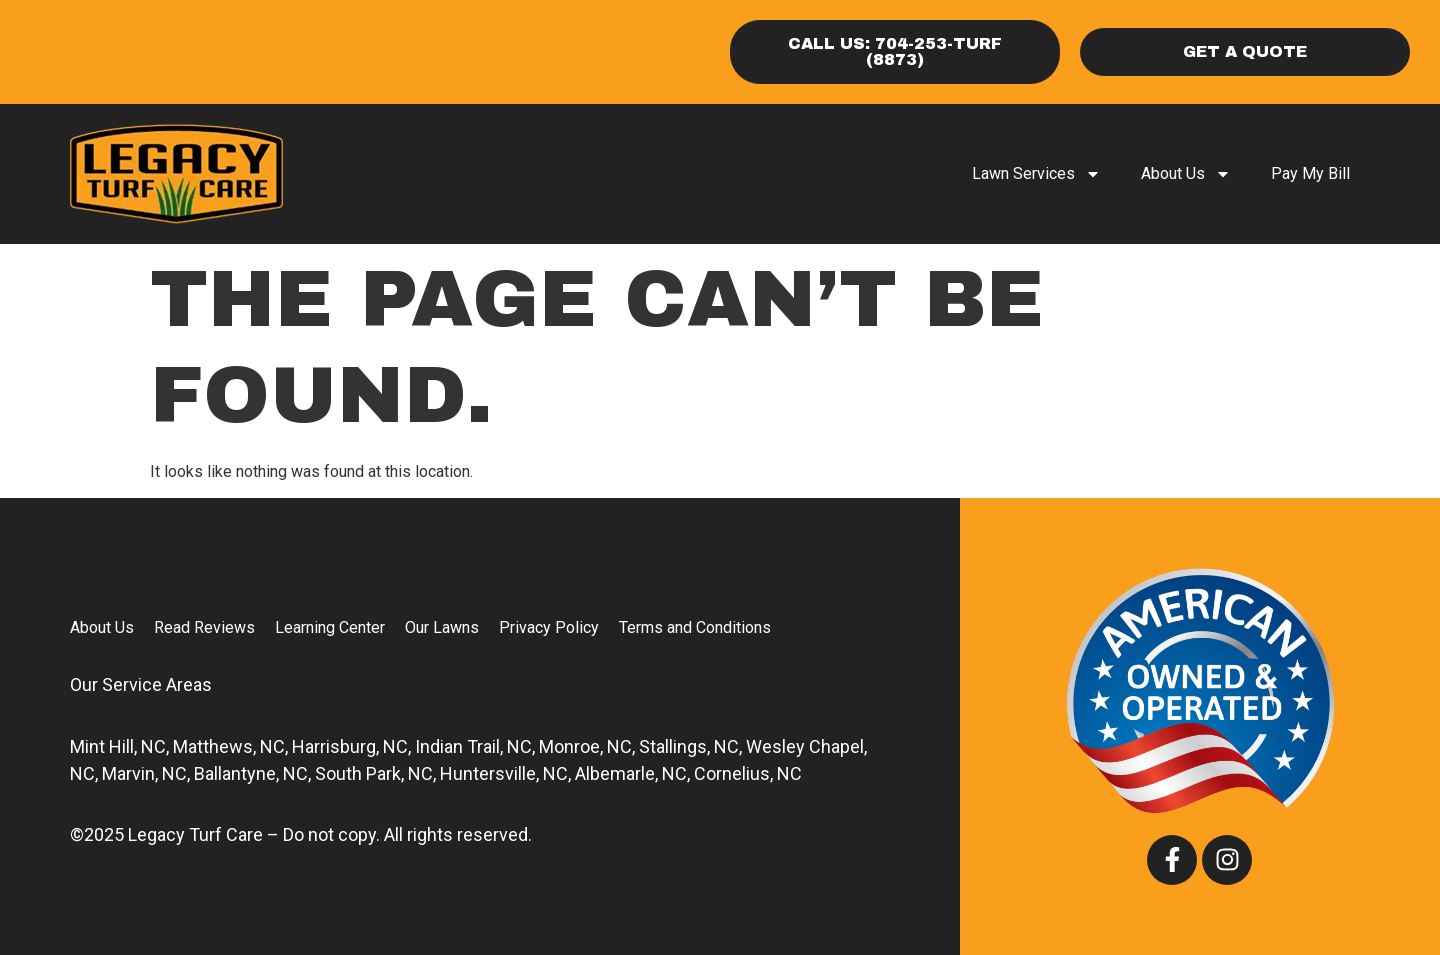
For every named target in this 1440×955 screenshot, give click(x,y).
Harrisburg (334, 746)
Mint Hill (102, 746)
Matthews (213, 746)
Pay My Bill (1310, 173)
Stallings (673, 746)
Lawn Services (1036, 174)
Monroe (569, 746)
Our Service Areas (141, 684)
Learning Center (330, 627)
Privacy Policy (549, 627)
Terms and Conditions (695, 627)
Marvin (128, 773)
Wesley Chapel (805, 746)
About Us (1186, 174)
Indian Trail (457, 746)
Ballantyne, (236, 773)
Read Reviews (204, 627)
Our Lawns (442, 627)
